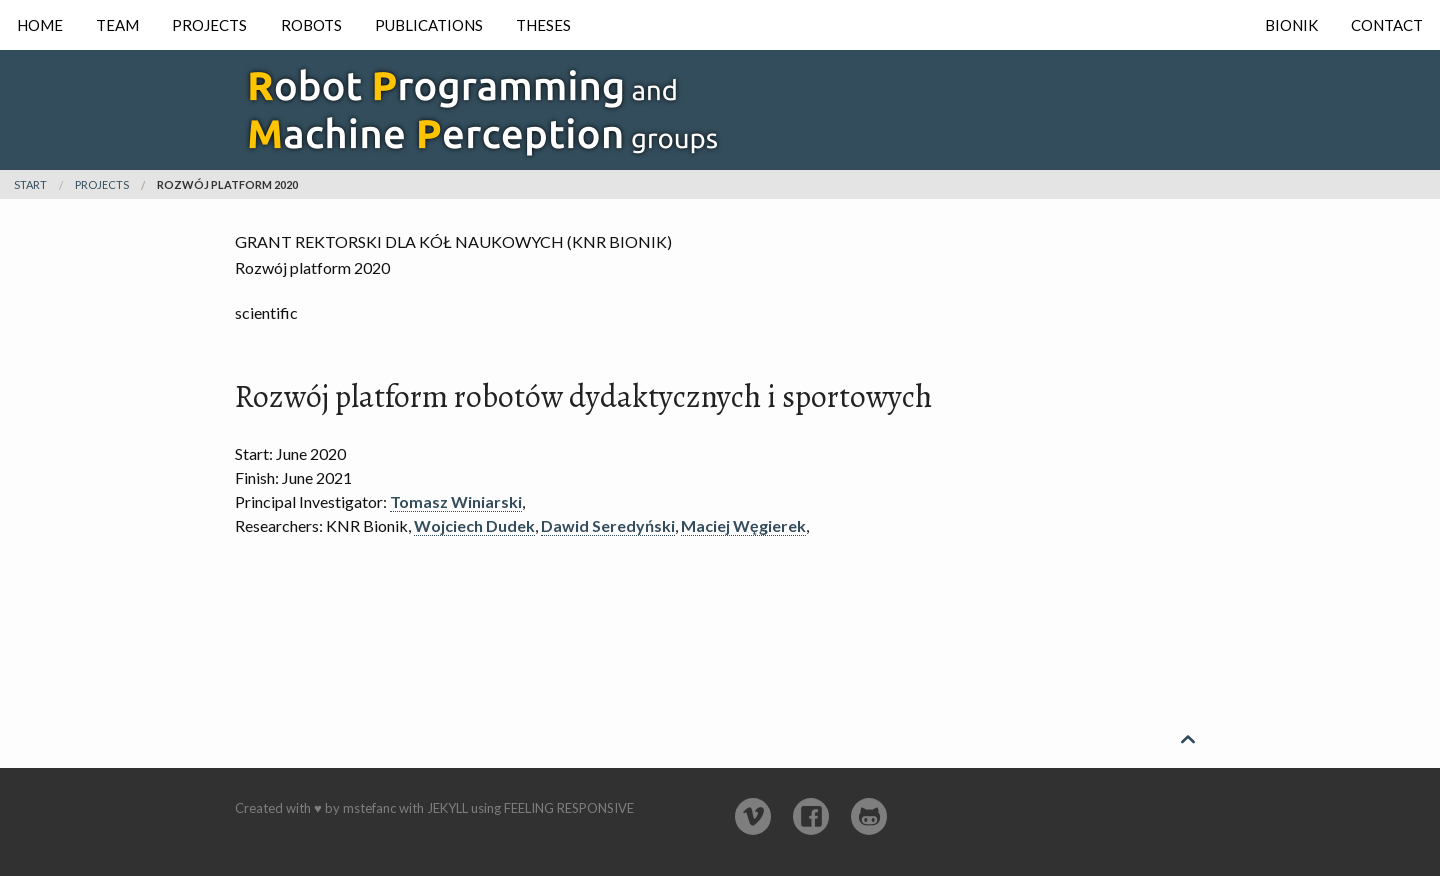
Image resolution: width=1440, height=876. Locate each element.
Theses (543, 25)
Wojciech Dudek (474, 525)
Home (40, 25)
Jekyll (447, 808)
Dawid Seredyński (608, 525)
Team (117, 25)
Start (30, 184)
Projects (209, 25)
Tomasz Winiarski (456, 501)
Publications (429, 25)
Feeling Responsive (569, 808)
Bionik (1291, 25)
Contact (1387, 25)
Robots (311, 25)
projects (102, 184)
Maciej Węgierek (743, 525)
